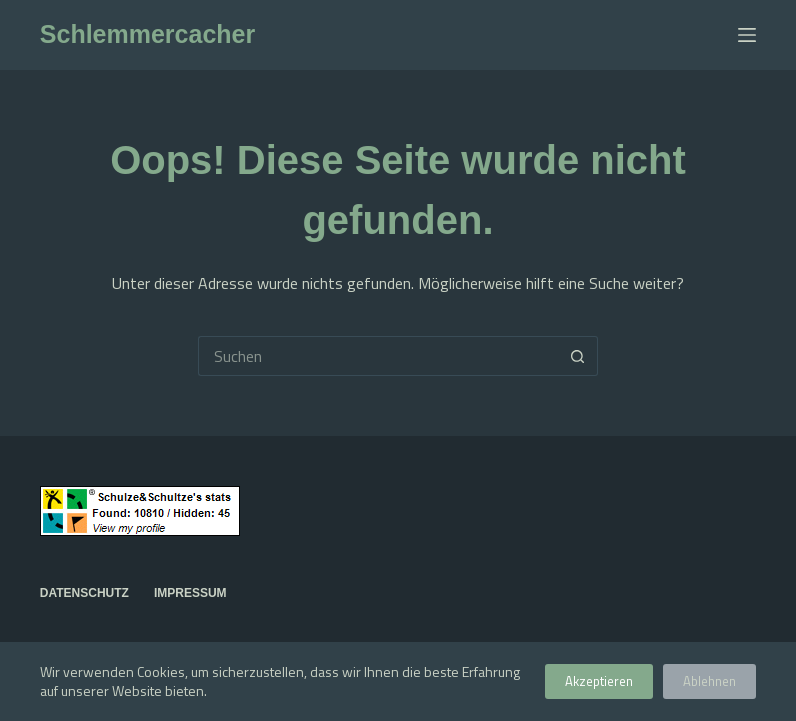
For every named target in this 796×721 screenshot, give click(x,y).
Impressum (190, 593)
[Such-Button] (578, 356)
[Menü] (747, 35)
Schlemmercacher (147, 34)
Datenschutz (84, 593)
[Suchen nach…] (378, 356)
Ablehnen (709, 681)
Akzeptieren (599, 681)
